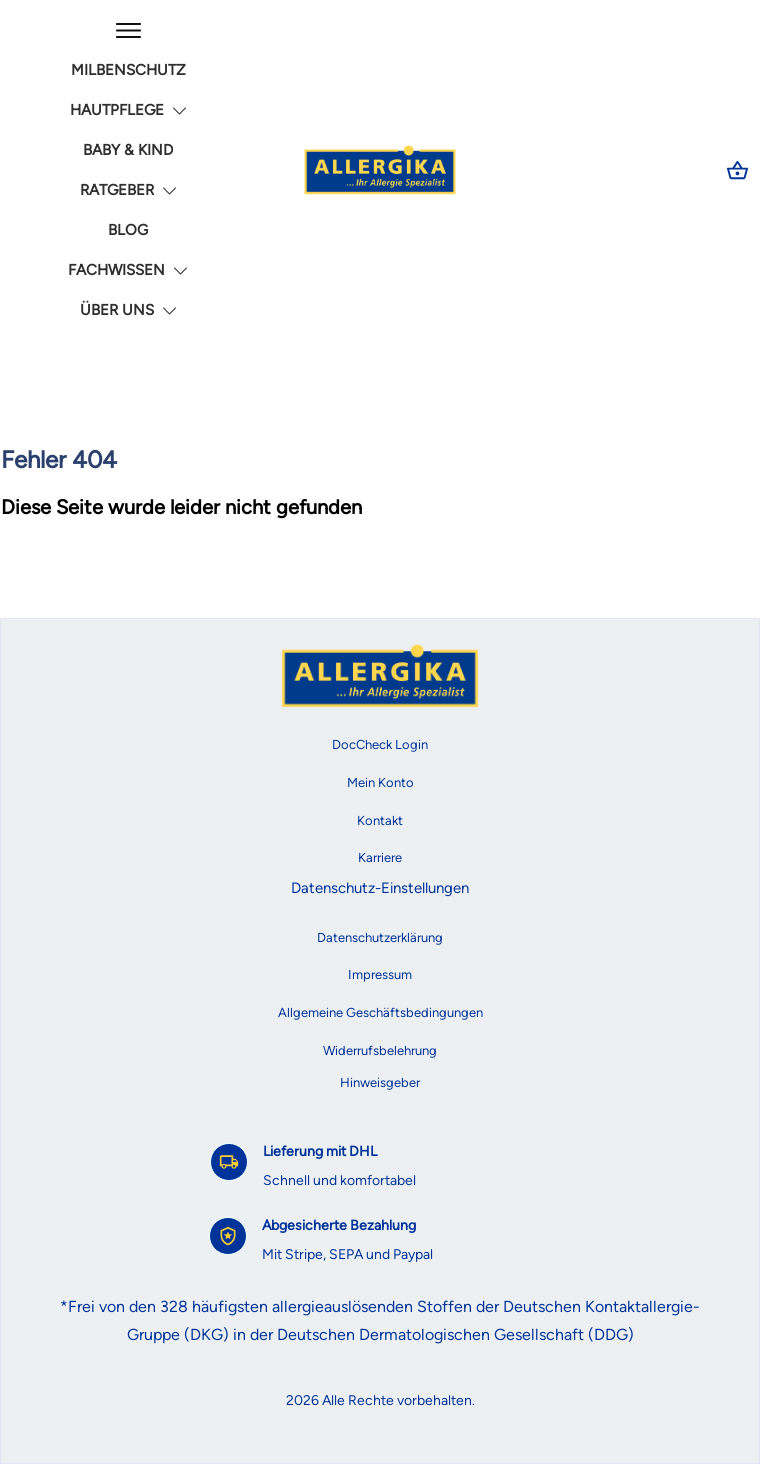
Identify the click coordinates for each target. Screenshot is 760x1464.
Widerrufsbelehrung (380, 1050)
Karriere (380, 857)
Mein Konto (380, 782)
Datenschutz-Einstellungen (380, 888)
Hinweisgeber (380, 1082)
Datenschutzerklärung (380, 937)
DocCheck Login (380, 744)
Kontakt (380, 820)
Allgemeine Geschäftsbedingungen (380, 1012)
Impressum (380, 974)
